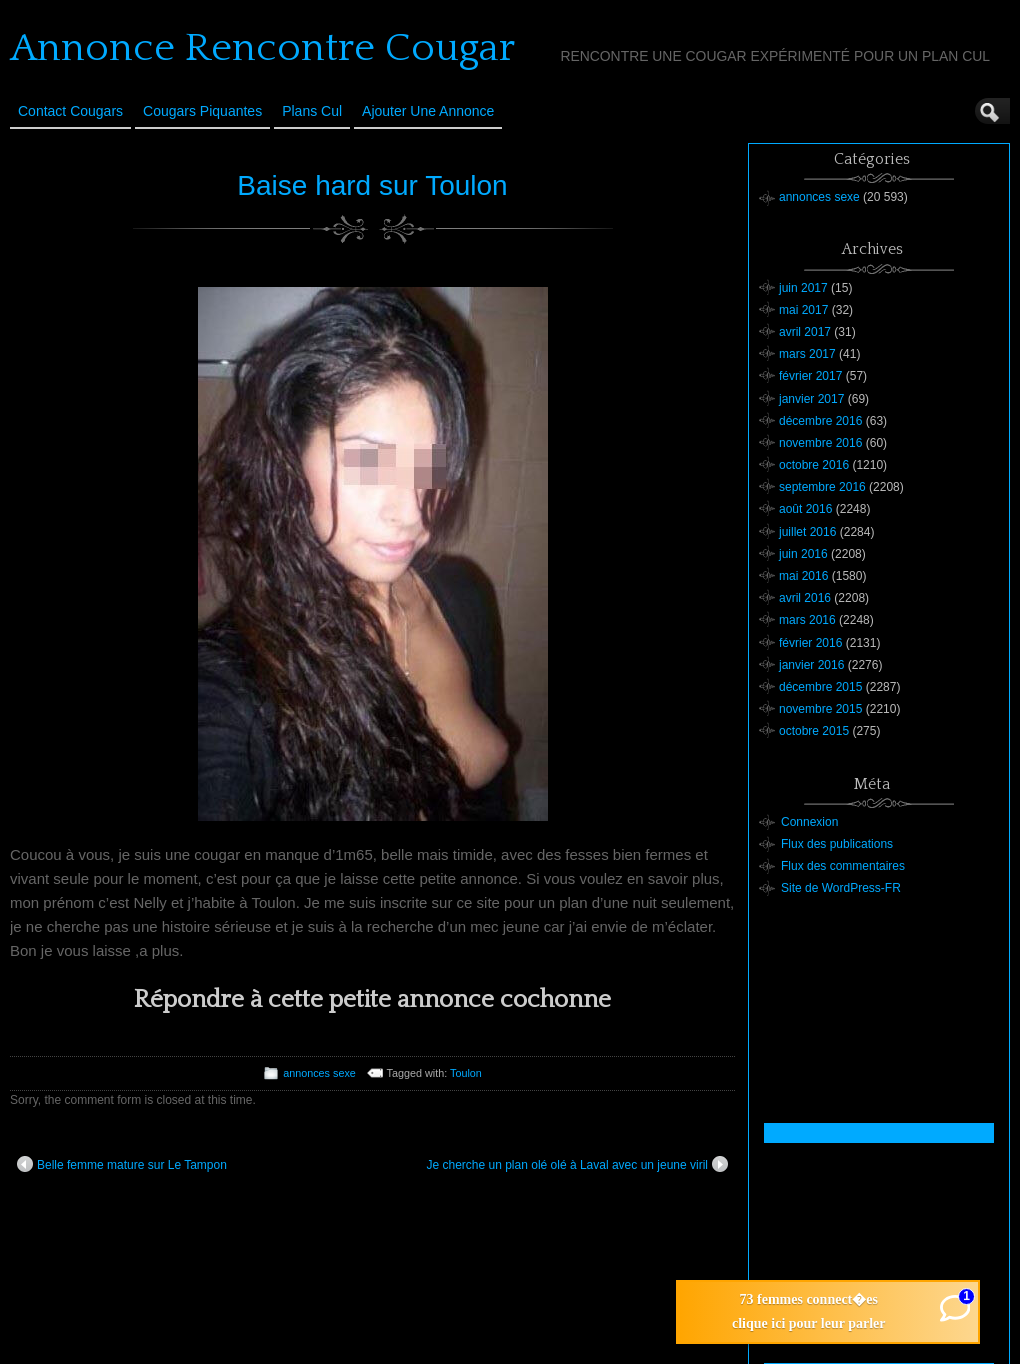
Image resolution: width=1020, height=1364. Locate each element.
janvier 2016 (811, 665)
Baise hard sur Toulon (372, 185)
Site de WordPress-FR (841, 888)
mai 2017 (803, 310)
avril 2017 (805, 332)
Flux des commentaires (843, 866)
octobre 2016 (814, 465)
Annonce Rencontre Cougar (262, 48)
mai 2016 (803, 576)
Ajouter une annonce (428, 111)
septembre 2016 (822, 487)
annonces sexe (319, 1073)
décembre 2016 (820, 421)
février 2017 (810, 376)
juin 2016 (803, 554)
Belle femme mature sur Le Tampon (122, 1164)
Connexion (809, 822)
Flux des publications (837, 844)
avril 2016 (805, 598)
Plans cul (312, 111)
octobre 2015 (814, 731)
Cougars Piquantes (202, 111)
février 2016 (810, 643)
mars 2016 (807, 620)
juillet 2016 (807, 532)
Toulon (466, 1073)
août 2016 (805, 509)
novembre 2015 (820, 709)
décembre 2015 (820, 687)
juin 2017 (803, 288)
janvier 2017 (811, 399)
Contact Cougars (70, 111)
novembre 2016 (820, 443)
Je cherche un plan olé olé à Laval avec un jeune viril (577, 1164)
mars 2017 (807, 354)
